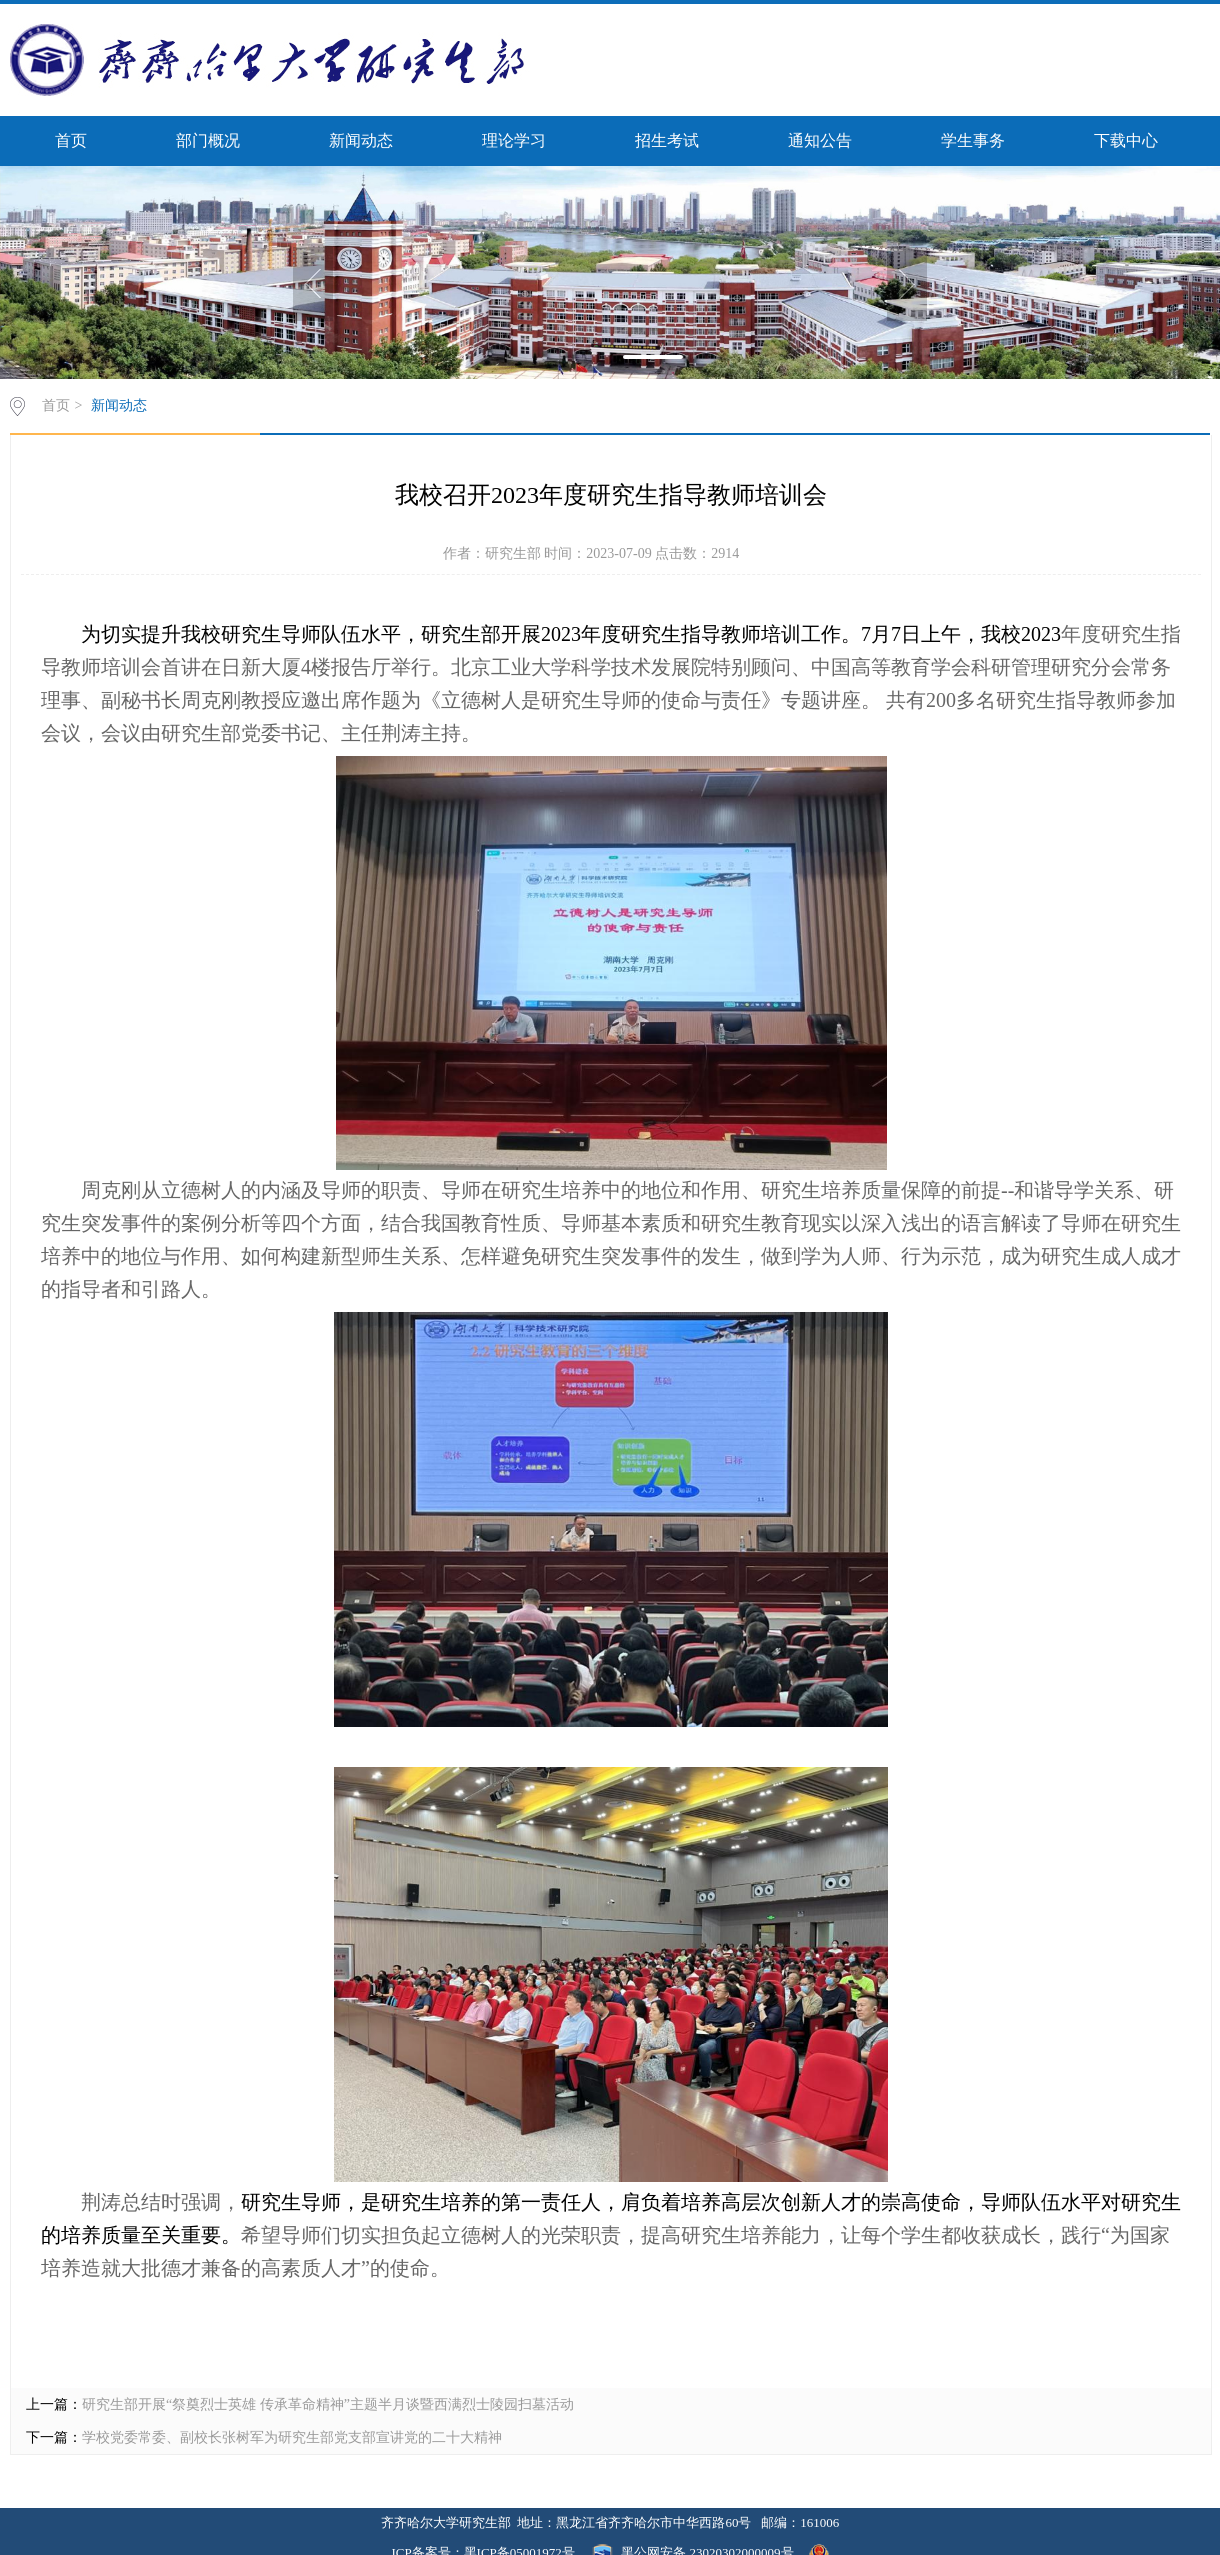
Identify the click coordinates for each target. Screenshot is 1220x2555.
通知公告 (820, 140)
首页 (71, 140)
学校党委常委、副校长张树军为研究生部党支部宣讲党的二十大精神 (292, 2437)
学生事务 (973, 140)
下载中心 (1126, 140)
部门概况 (208, 140)
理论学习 (514, 140)
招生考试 (667, 140)
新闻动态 (361, 140)
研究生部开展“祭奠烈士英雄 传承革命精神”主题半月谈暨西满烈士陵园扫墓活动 (328, 2404)
